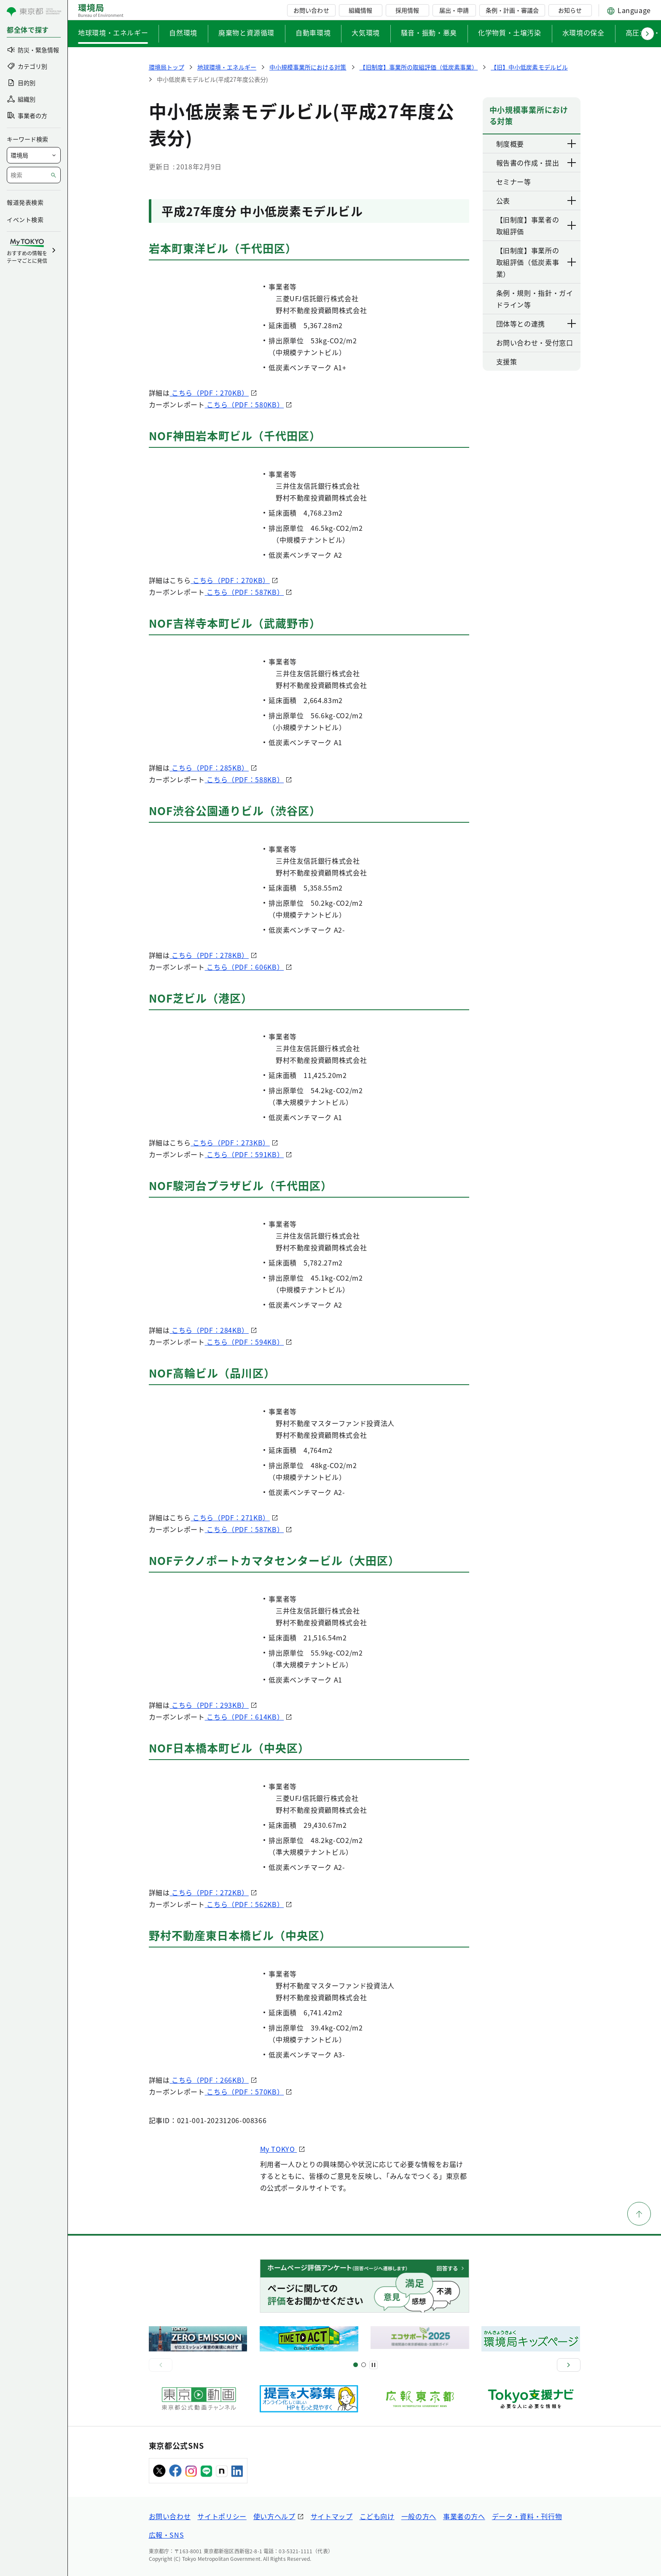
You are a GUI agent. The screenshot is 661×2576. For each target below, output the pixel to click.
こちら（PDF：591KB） (244, 1154)
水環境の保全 (583, 32)
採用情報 (407, 10)
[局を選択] (34, 155)
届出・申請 (454, 10)
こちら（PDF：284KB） (209, 1330)
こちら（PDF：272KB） (209, 1892)
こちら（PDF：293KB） (209, 1705)
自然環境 (183, 32)
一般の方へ (418, 2516)
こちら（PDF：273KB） (230, 1142)
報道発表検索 (25, 202)
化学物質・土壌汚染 (509, 32)
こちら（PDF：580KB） (244, 404)
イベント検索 (25, 219)
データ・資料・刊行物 (527, 2516)
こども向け (377, 2516)
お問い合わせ (311, 10)
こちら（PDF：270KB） (209, 393)
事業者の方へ (464, 2516)
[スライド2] (363, 2364)
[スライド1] (355, 2364)
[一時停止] (373, 2365)
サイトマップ (332, 2516)
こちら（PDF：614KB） (244, 1717)
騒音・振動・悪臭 (429, 32)
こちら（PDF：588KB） (244, 779)
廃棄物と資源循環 (246, 32)
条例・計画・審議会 (512, 10)
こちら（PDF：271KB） (230, 1517)
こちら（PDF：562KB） (244, 1904)
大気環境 (366, 32)
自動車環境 (313, 32)
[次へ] (568, 2365)
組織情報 (360, 10)
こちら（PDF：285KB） (209, 767)
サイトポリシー (221, 2516)
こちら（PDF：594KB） (244, 1342)
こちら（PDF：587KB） (244, 592)
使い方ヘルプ (274, 2516)
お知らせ (570, 10)
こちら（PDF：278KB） (209, 955)
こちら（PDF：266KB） (209, 2080)
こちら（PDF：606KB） (244, 967)
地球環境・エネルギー (113, 32)
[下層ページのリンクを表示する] (572, 144)
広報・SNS (166, 2535)
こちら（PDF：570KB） (244, 2091)
